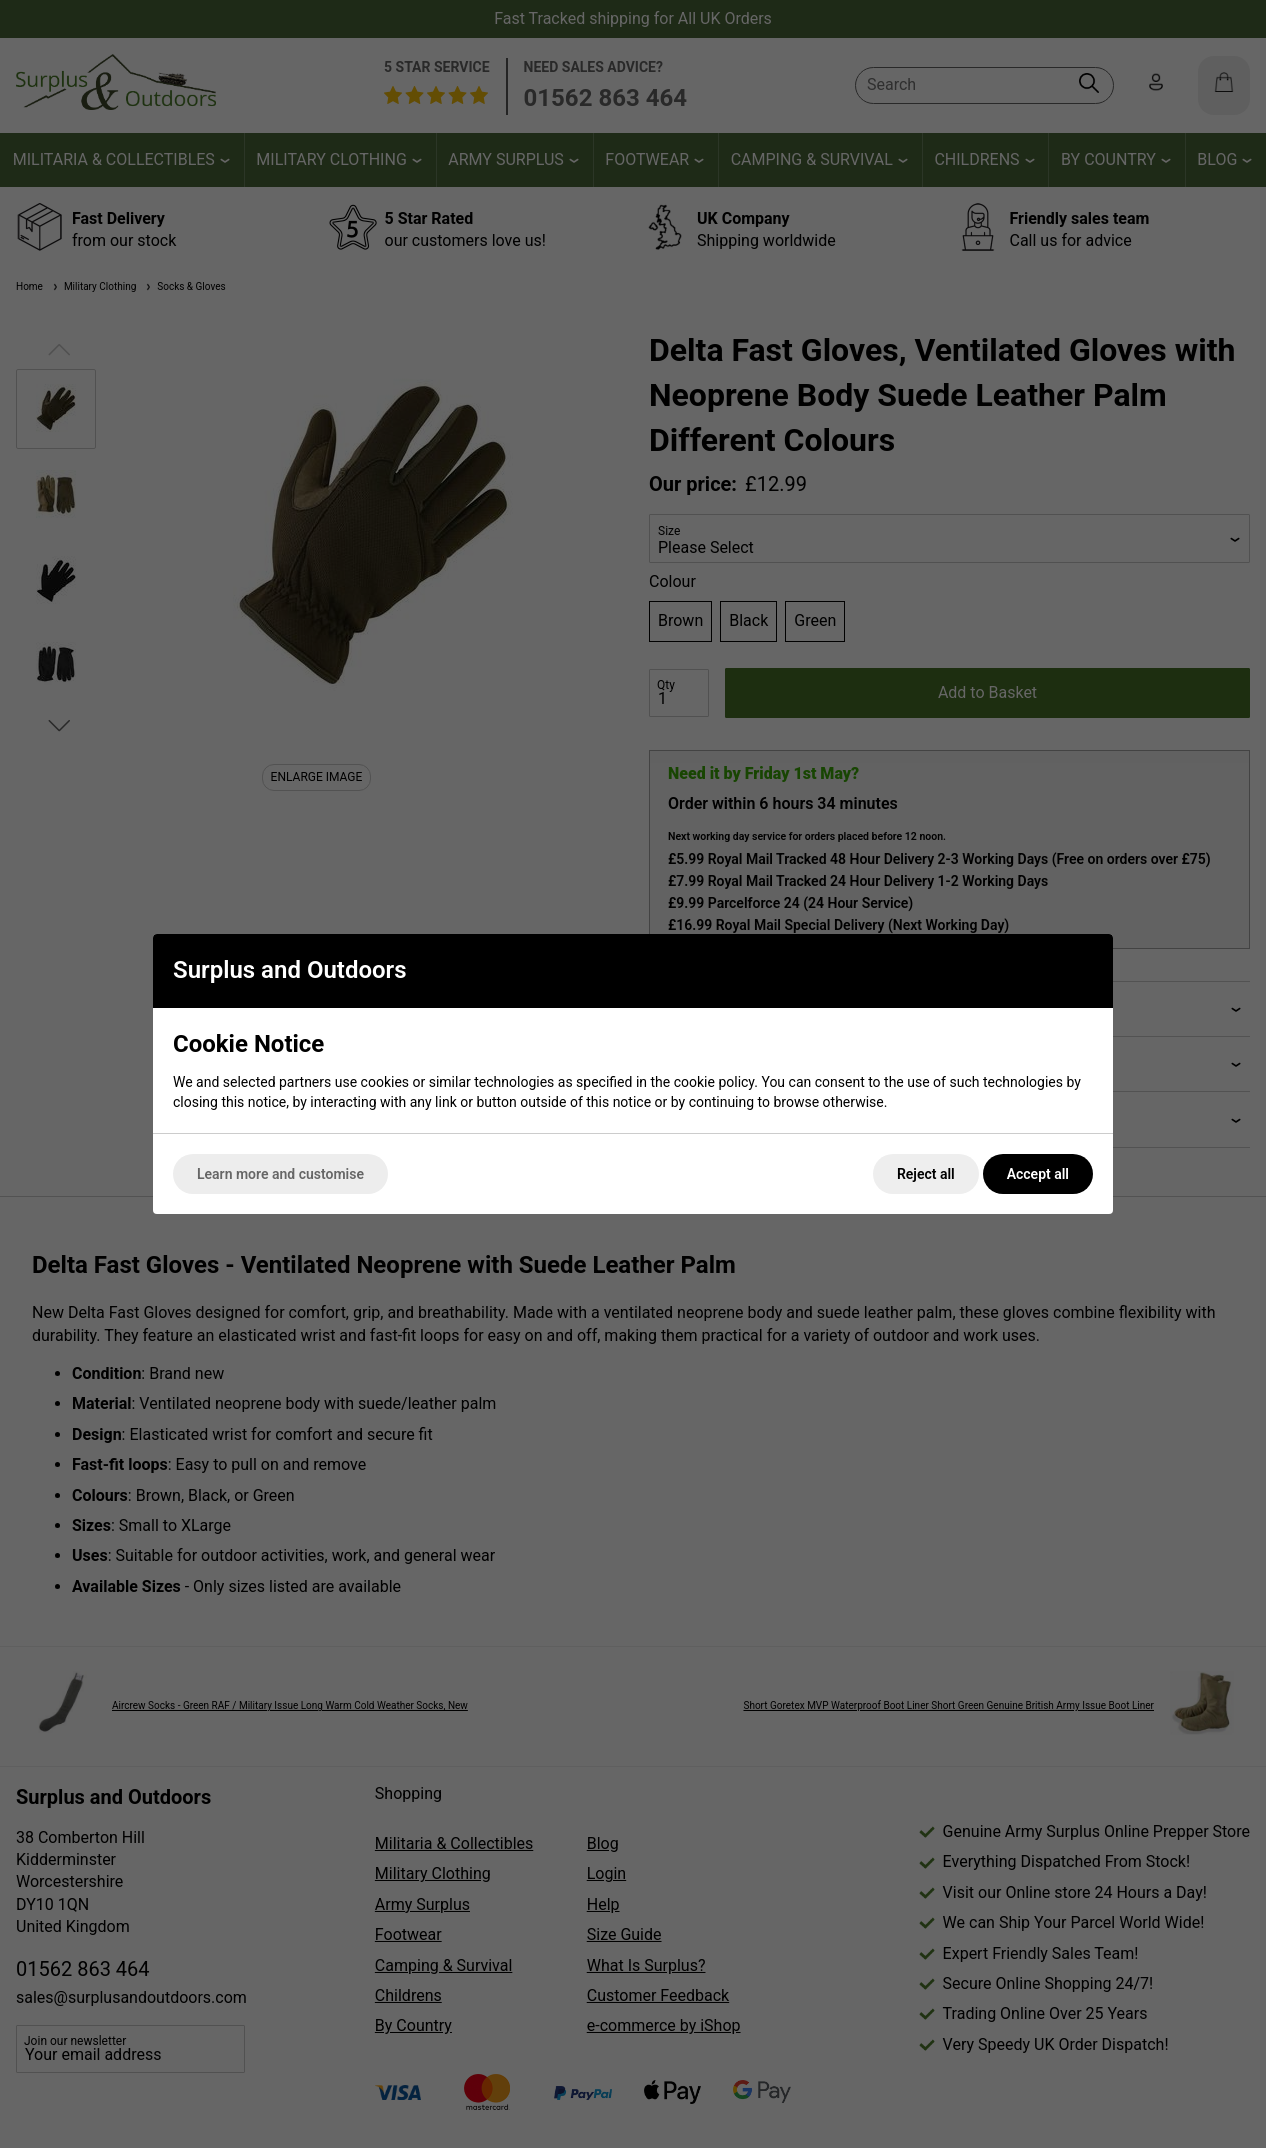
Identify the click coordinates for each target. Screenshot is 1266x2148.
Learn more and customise (280, 1174)
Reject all (926, 1174)
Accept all (1038, 1174)
